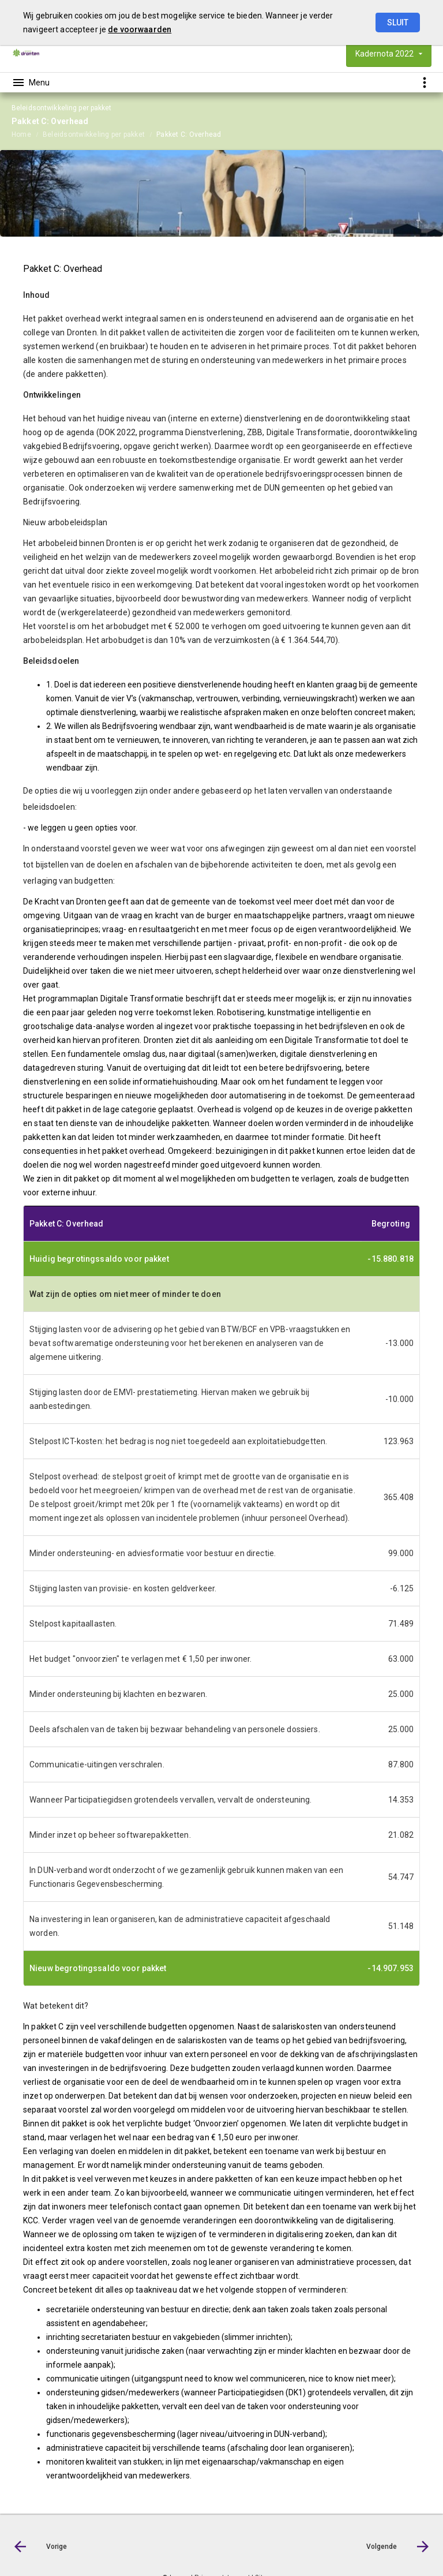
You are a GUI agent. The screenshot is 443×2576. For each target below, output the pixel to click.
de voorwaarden (139, 29)
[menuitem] (27, 134)
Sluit (397, 22)
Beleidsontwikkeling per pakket (94, 134)
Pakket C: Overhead (188, 134)
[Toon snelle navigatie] (424, 82)
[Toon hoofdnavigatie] (30, 82)
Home (21, 134)
